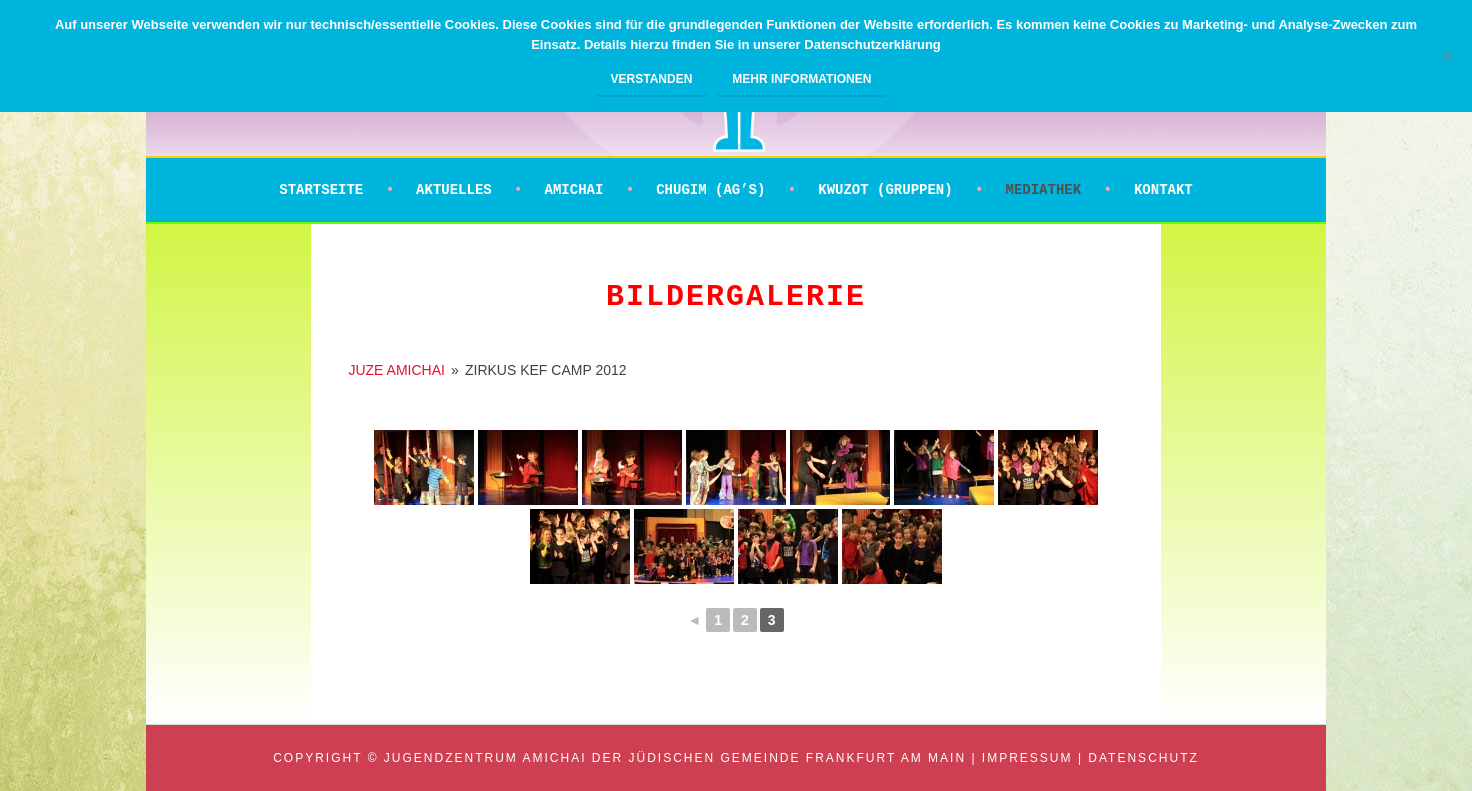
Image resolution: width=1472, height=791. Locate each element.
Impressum (1027, 758)
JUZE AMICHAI (396, 370)
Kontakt (1163, 190)
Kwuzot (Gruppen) (885, 190)
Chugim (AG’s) (710, 190)
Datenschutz (1143, 758)
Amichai (574, 190)
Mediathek (1043, 190)
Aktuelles (454, 190)
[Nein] (1447, 56)
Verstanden (652, 79)
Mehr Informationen (801, 79)
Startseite (321, 190)
